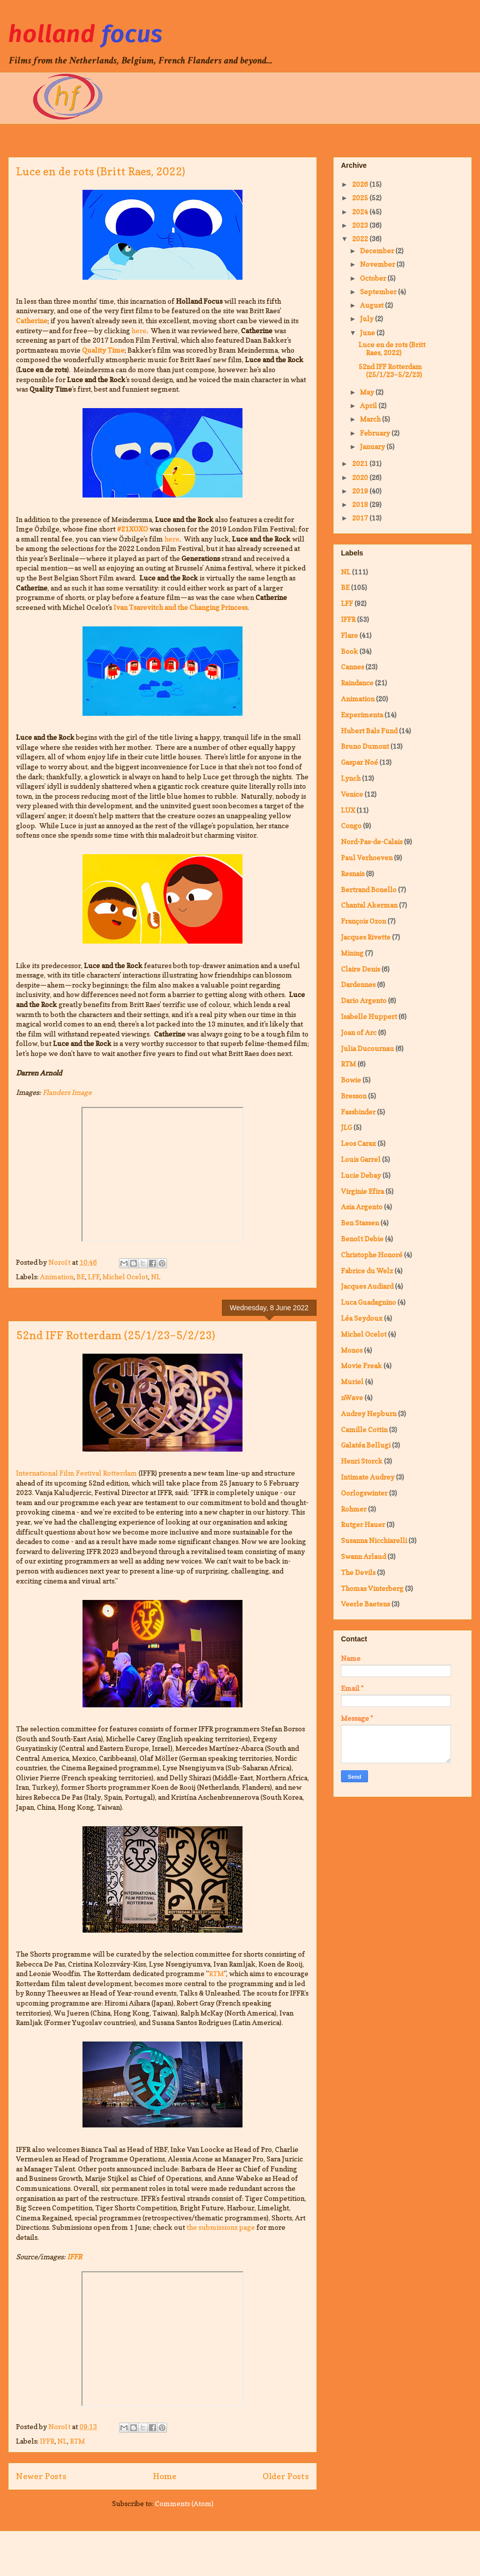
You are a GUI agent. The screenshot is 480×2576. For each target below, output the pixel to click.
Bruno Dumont (365, 746)
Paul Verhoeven (366, 857)
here (139, 330)
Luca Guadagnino (368, 1302)
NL (155, 1276)
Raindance (357, 682)
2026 (361, 184)
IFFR (47, 2441)
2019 (361, 491)
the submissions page (220, 2227)
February (376, 433)
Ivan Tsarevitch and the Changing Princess (181, 607)
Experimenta (362, 714)
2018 (361, 504)
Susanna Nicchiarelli (374, 1540)
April (369, 405)
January (373, 446)
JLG (346, 1127)
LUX (348, 810)
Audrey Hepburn (368, 1413)
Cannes (352, 666)
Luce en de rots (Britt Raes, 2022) (100, 171)
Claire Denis (360, 969)
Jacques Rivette (365, 937)
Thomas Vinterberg (372, 1588)
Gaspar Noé (359, 762)
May (368, 392)
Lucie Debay (361, 1175)
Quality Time (103, 350)
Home (164, 2476)
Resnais (352, 873)
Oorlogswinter (364, 1493)
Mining (352, 953)
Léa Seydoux (361, 1318)
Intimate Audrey (367, 1477)
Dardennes (358, 984)
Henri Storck (361, 1461)
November (378, 264)
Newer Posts (41, 2476)
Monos (351, 1350)
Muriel (352, 1381)
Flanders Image (67, 1092)
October (374, 278)
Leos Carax (358, 1143)
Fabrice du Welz (367, 1270)
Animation (57, 1276)
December (378, 250)
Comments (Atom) (184, 2503)
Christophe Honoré (371, 1254)
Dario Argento (363, 1000)
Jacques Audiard (367, 1286)
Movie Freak (361, 1365)
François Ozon (363, 921)
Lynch (350, 778)
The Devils (358, 1572)
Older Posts (285, 2476)
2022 (361, 238)
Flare (349, 635)
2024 (361, 211)
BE (80, 1276)
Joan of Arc (358, 1032)
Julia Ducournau (367, 1048)
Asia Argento (361, 1206)
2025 (361, 197)
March (371, 419)
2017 (361, 518)
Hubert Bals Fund (369, 730)
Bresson (353, 1095)
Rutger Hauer (363, 1524)
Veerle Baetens (365, 1603)
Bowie (351, 1079)
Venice (352, 794)
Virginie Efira (362, 1191)
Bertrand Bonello (368, 889)
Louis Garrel (360, 1159)
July (367, 318)
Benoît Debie (362, 1238)
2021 (361, 463)
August (372, 305)
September (379, 291)
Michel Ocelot (125, 1276)
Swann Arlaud (363, 1556)
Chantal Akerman (369, 905)
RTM (216, 1973)
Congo (351, 825)
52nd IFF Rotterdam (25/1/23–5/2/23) (115, 1335)
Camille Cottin (364, 1429)
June (368, 332)
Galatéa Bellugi (365, 1445)
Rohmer (353, 1509)
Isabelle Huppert (369, 1016)
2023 (361, 225)
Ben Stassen (360, 1222)
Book (349, 651)
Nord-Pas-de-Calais (371, 841)
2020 (361, 477)
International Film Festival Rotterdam (76, 1473)
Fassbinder (358, 1111)
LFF (94, 1276)
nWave (352, 1397)
